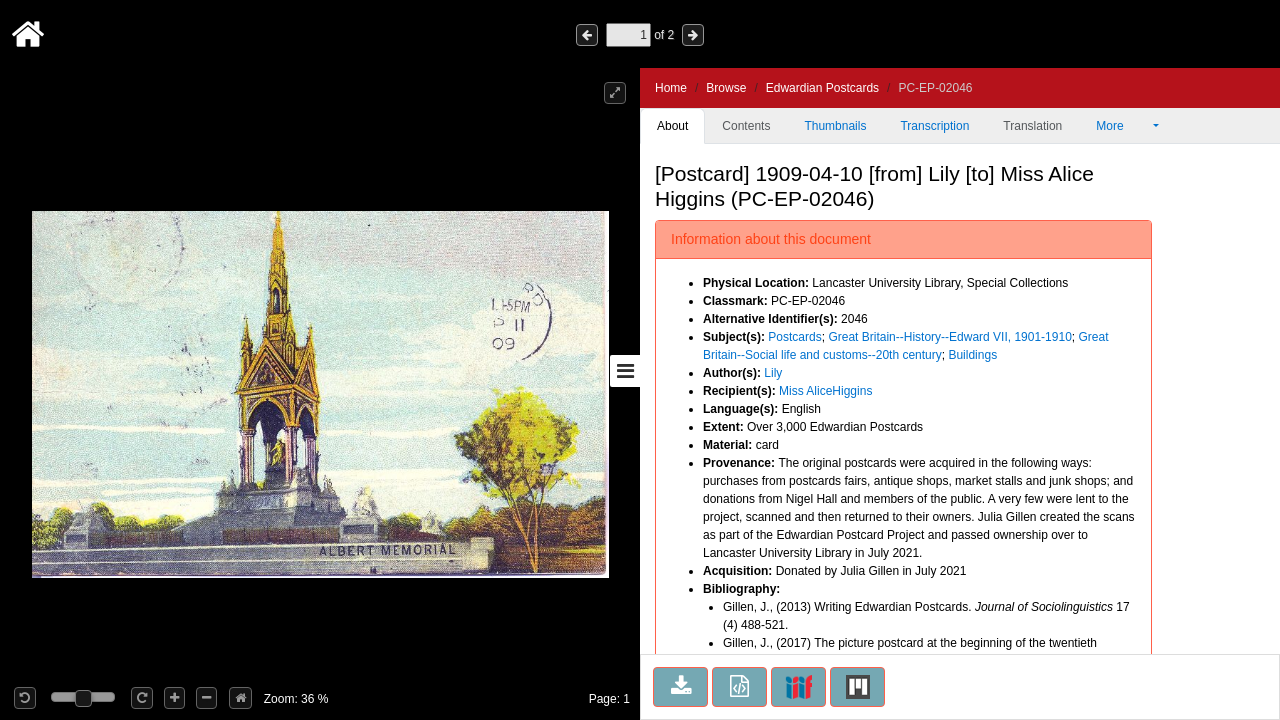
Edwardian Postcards (822, 88)
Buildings (972, 355)
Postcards (794, 337)
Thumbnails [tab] (835, 126)
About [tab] (672, 126)
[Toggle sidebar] (625, 371)
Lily (773, 373)
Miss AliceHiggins (825, 391)
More (1123, 126)
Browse (726, 88)
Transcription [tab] (934, 126)
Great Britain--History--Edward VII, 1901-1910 (949, 337)
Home (671, 88)
